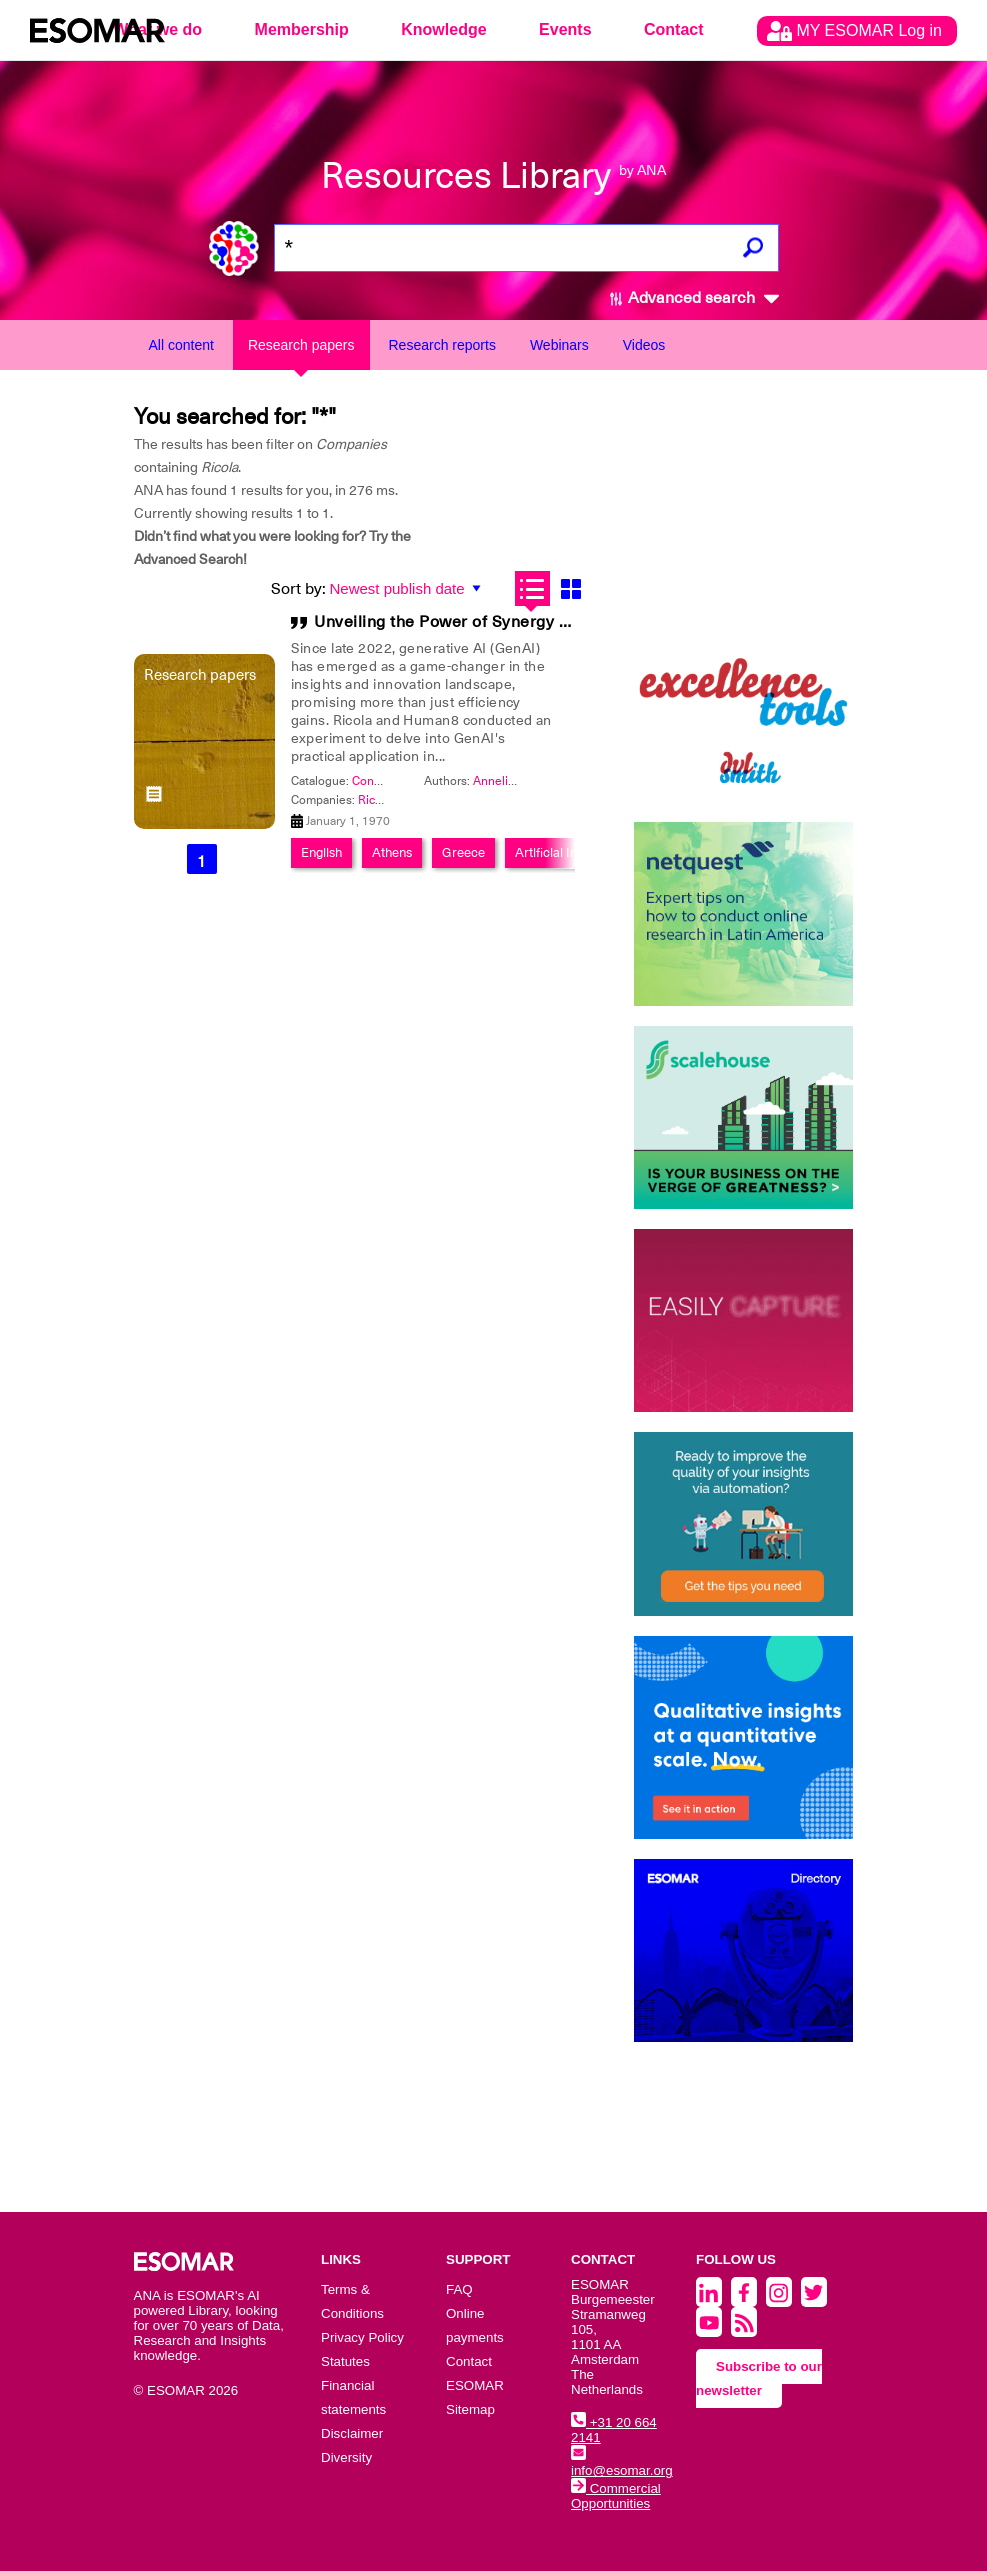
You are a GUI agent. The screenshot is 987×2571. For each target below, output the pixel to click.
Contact (674, 29)
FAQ (459, 2289)
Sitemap (470, 2409)
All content (181, 345)
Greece (463, 852)
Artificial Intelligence (573, 852)
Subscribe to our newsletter (759, 2378)
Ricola (374, 800)
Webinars (559, 345)
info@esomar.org (622, 2463)
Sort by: (298, 589)
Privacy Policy (362, 2337)
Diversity (346, 2457)
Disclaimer (352, 2433)
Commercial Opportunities (616, 2496)
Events (565, 29)
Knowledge (443, 29)
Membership (302, 29)
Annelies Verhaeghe (527, 781)
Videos (644, 345)
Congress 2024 (393, 781)
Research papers (301, 345)
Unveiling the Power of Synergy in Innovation (486, 622)
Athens (392, 852)
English (321, 852)
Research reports (442, 345)
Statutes (345, 2361)
